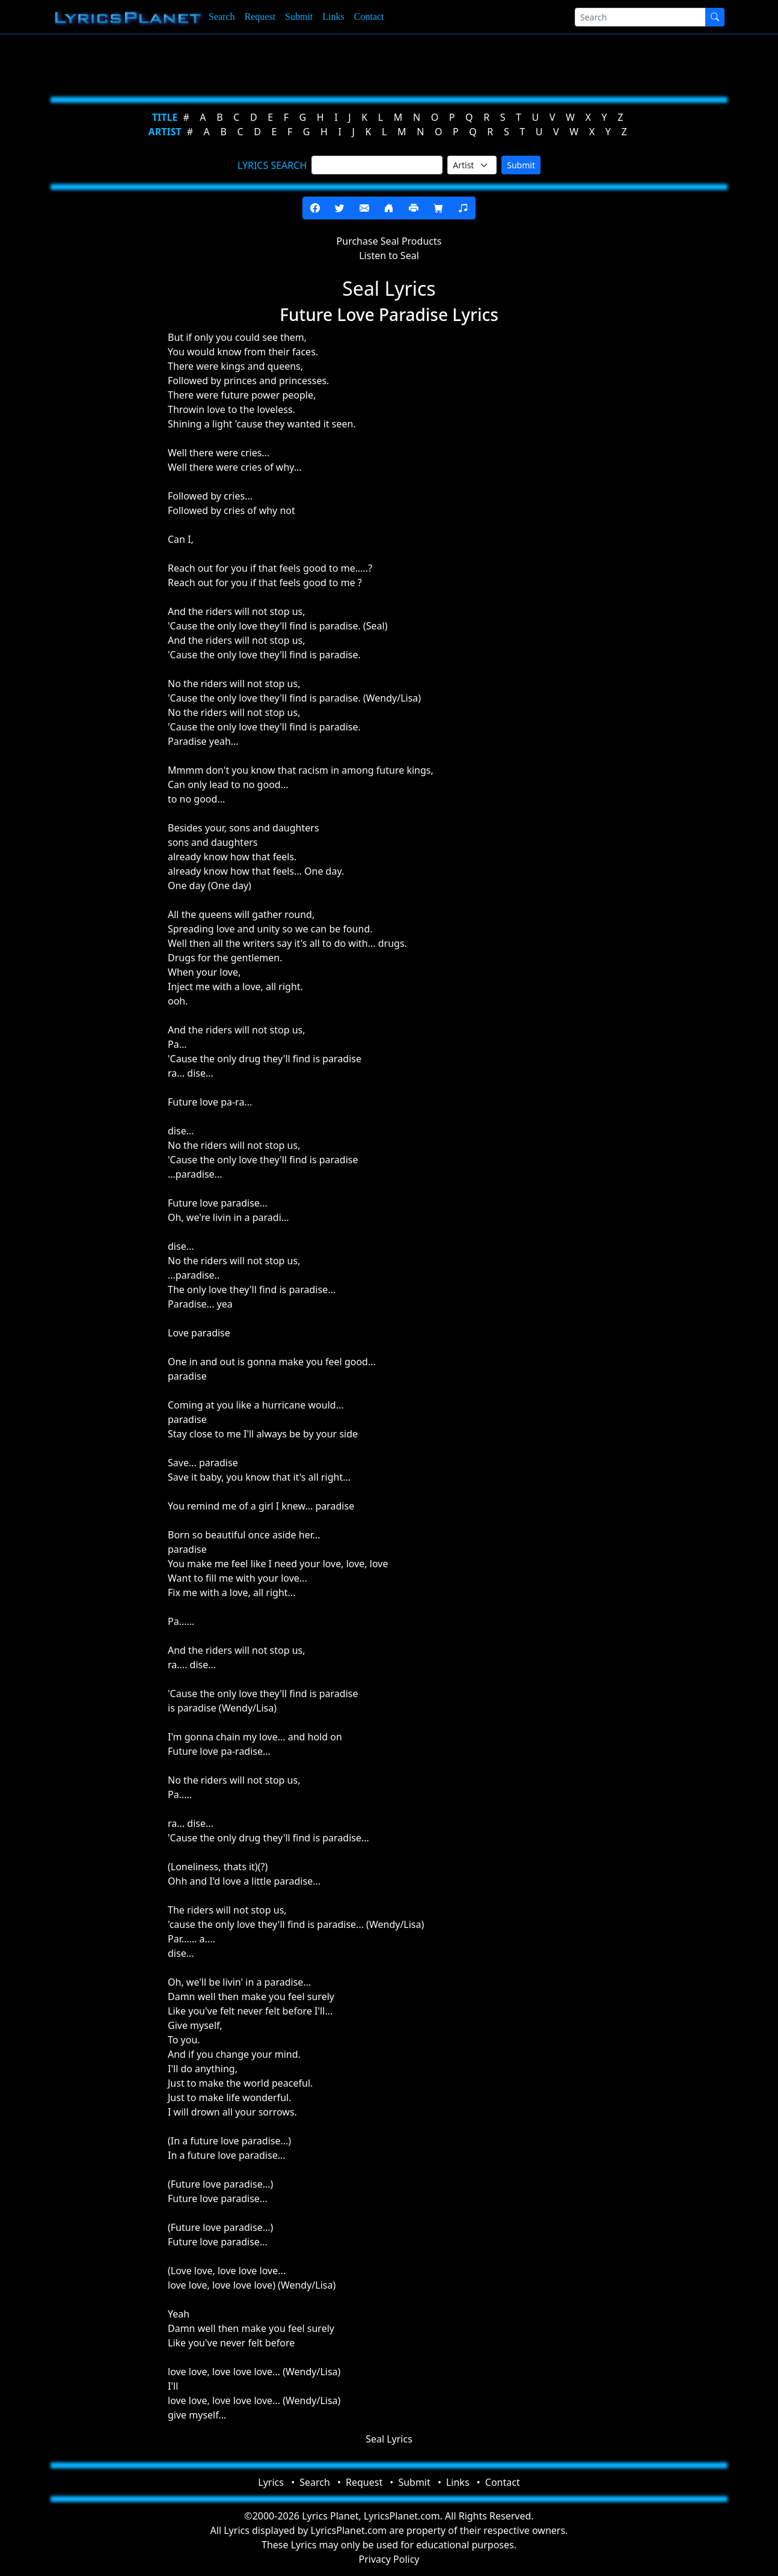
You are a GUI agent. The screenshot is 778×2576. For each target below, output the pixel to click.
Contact (369, 16)
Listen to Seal (389, 255)
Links (333, 16)
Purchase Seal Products (389, 241)
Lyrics (271, 2482)
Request (260, 16)
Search (222, 16)
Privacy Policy (389, 2559)
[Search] (640, 17)
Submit (299, 16)
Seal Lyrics (389, 2439)
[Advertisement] (384, 63)
